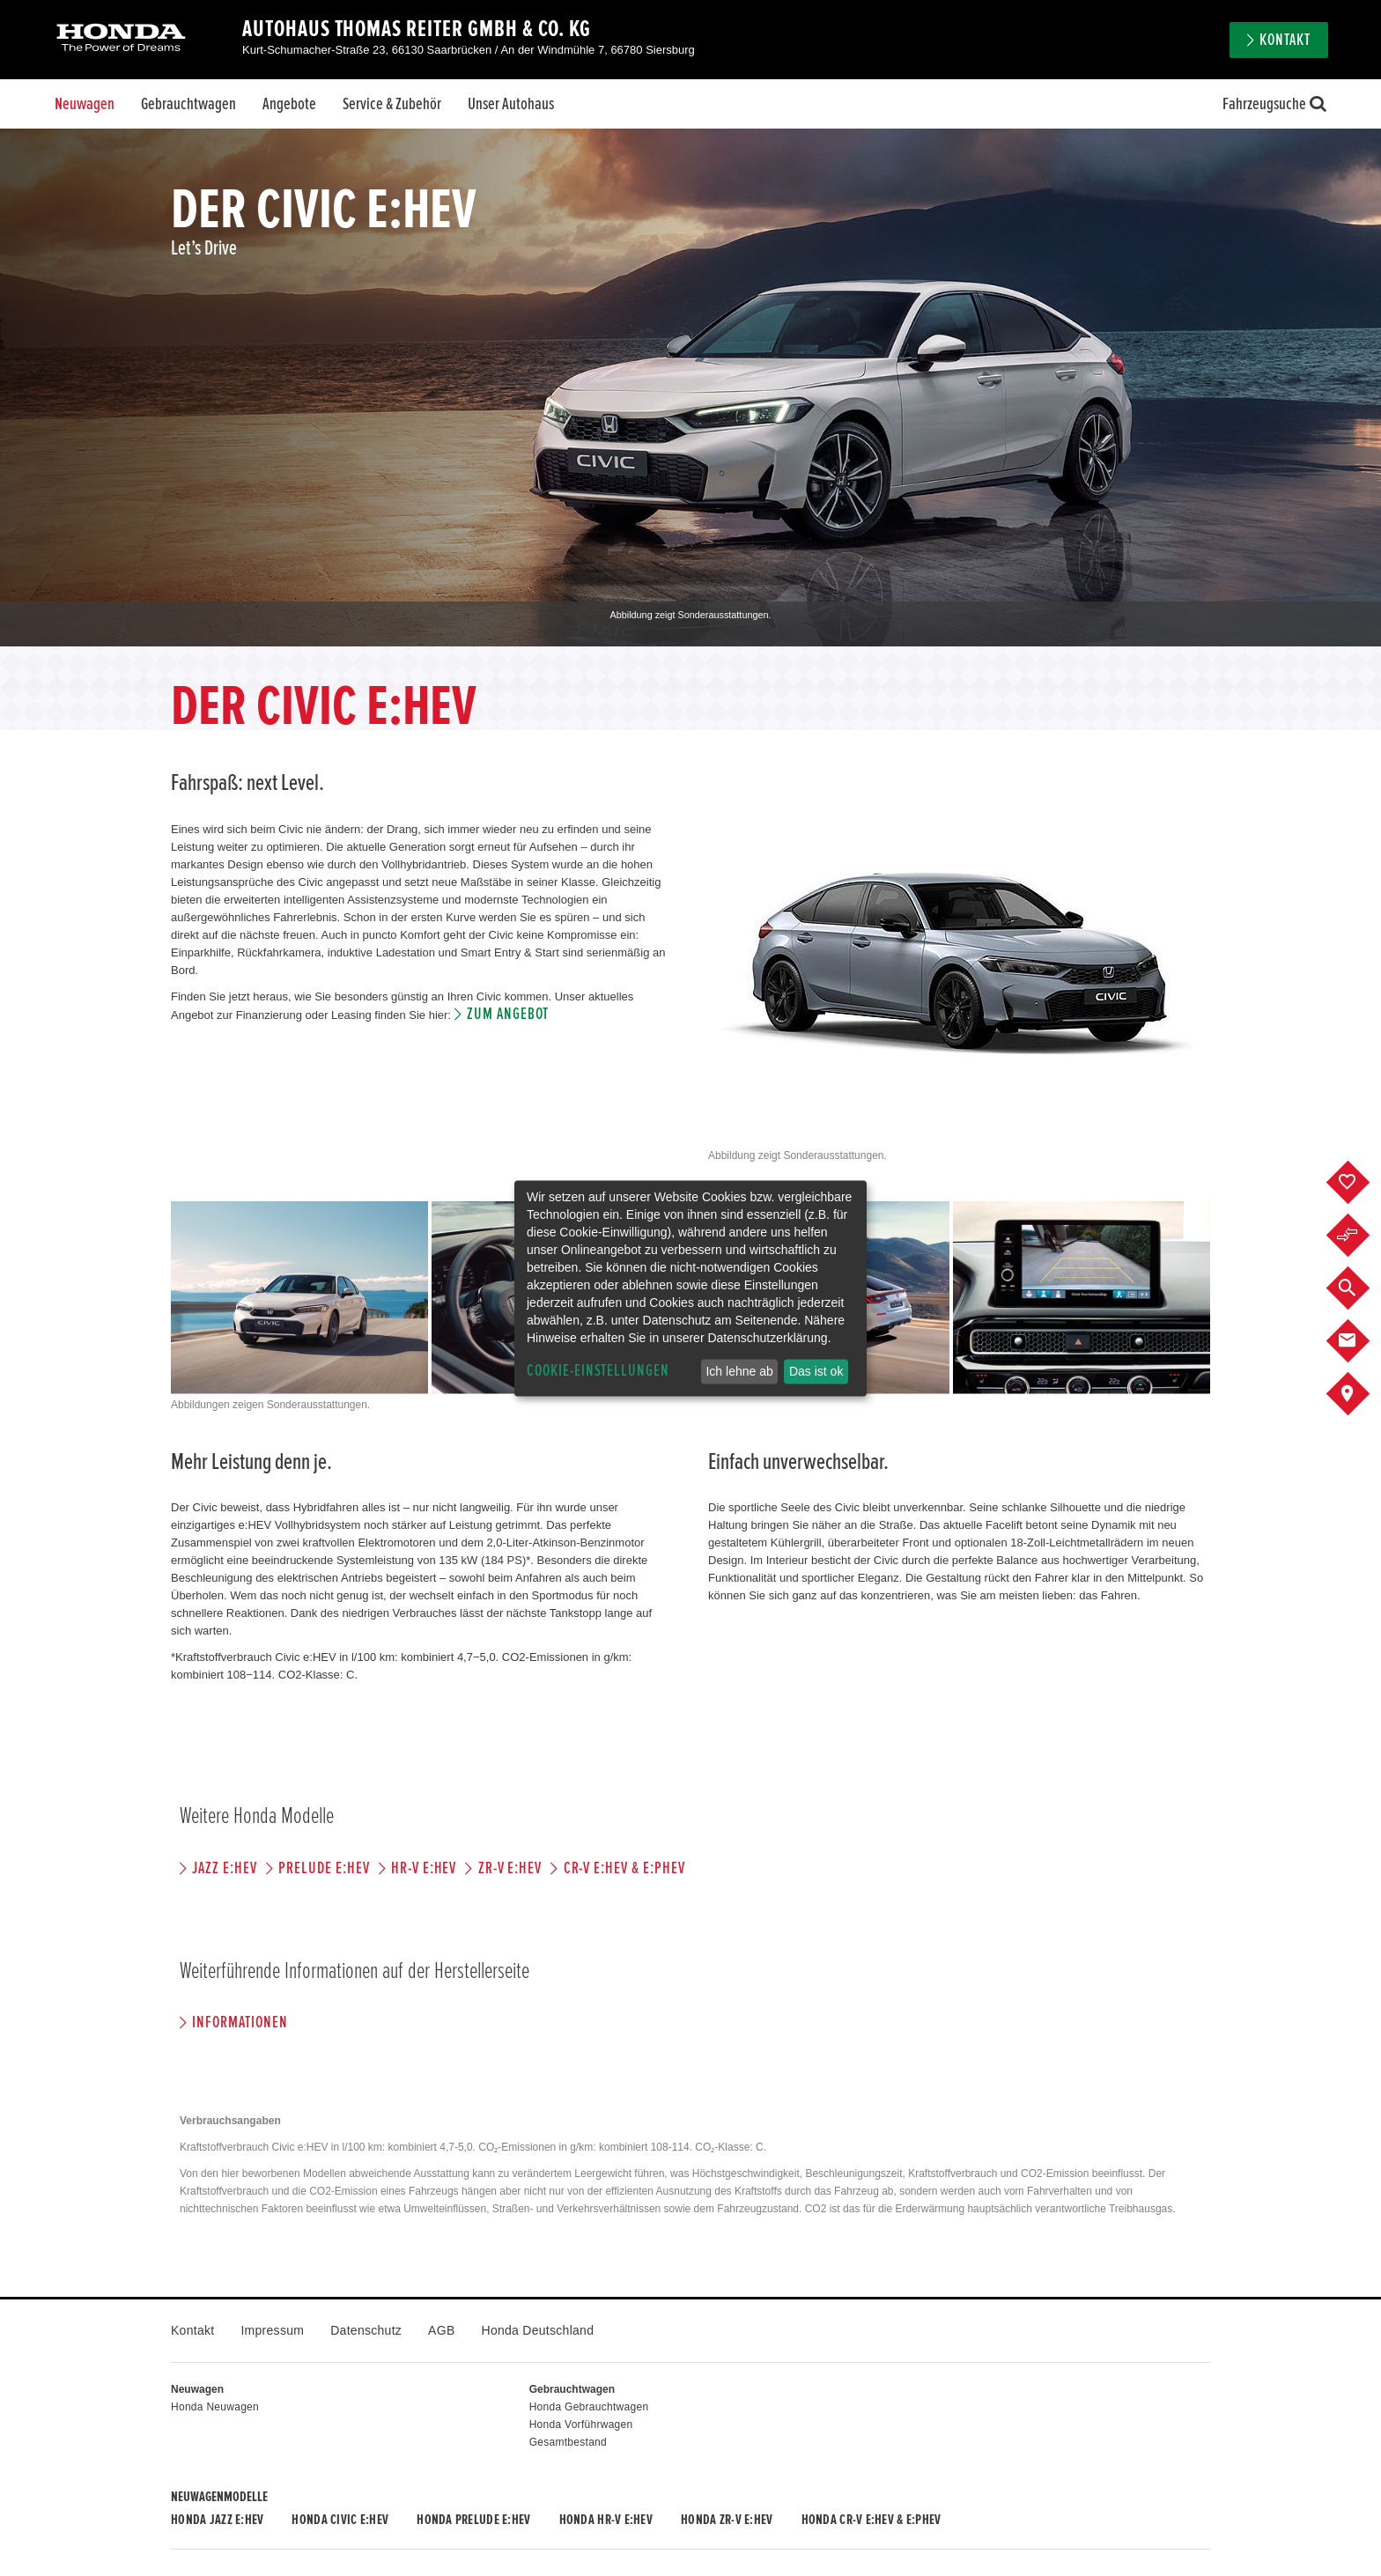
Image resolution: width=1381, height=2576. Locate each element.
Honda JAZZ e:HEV (217, 2520)
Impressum (272, 2330)
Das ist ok (816, 1371)
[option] (690, 387)
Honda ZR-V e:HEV (726, 2520)
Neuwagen (84, 104)
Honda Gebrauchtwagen (589, 2407)
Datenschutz (366, 2330)
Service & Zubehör (392, 104)
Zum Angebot (508, 1014)
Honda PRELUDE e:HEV (473, 2520)
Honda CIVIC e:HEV (340, 2520)
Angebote (289, 104)
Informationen (239, 2022)
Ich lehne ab (738, 1371)
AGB (441, 2330)
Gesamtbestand (568, 2442)
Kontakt (1285, 40)
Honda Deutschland (538, 2330)
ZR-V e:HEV (510, 1868)
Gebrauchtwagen (188, 104)
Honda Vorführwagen (581, 2424)
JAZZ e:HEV (224, 1868)
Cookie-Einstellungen (598, 1370)
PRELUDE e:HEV (323, 1868)
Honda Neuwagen (215, 2407)
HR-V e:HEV (424, 1868)
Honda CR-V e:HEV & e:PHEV (871, 2520)
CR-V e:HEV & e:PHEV (624, 1868)
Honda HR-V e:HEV (606, 2520)
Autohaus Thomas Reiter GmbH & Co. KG (416, 29)
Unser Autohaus (511, 104)
